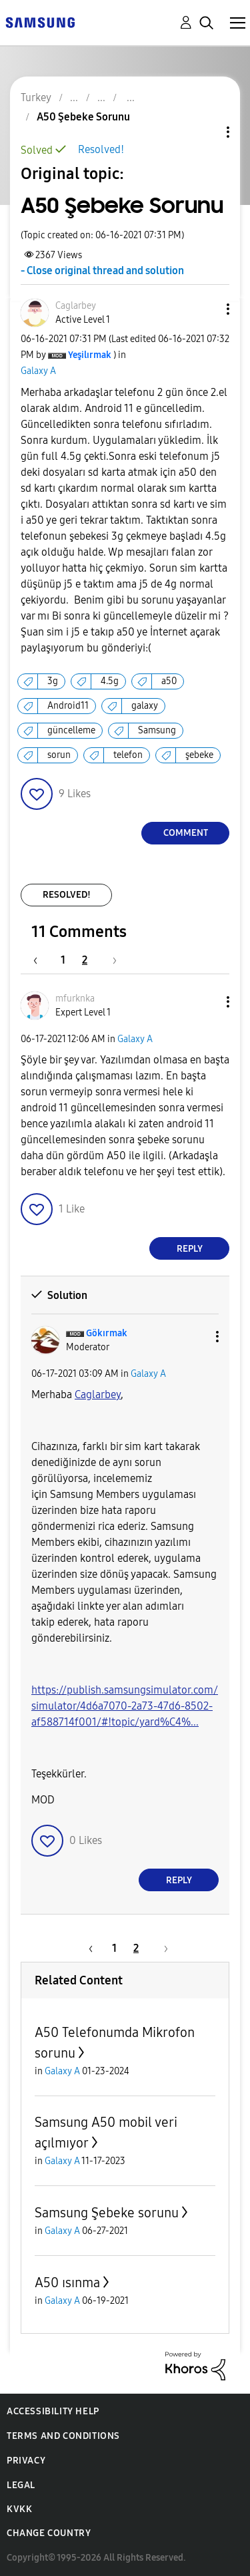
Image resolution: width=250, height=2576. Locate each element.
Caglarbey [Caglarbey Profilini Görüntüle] (98, 1394)
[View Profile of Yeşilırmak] (89, 355)
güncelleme (71, 730)
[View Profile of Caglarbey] (75, 305)
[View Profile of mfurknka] (75, 998)
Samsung (157, 730)
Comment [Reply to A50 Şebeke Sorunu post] (185, 832)
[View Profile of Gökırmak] (106, 1333)
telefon (128, 755)
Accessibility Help (53, 2411)
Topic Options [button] (205, 132)
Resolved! (101, 149)
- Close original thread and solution (102, 270)
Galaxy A (38, 371)
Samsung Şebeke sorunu (107, 2213)
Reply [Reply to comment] (190, 1248)
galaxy (144, 705)
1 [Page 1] (63, 960)
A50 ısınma (67, 2283)
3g (52, 681)
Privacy (26, 2460)
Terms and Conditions (63, 2436)
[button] (206, 309)
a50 (169, 681)
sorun (59, 755)
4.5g (110, 681)
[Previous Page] (42, 960)
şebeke (199, 755)
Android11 (68, 705)
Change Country (49, 2533)
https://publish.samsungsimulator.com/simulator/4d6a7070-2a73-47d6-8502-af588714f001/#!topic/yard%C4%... (124, 1706)
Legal (21, 2485)
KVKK (19, 2509)
